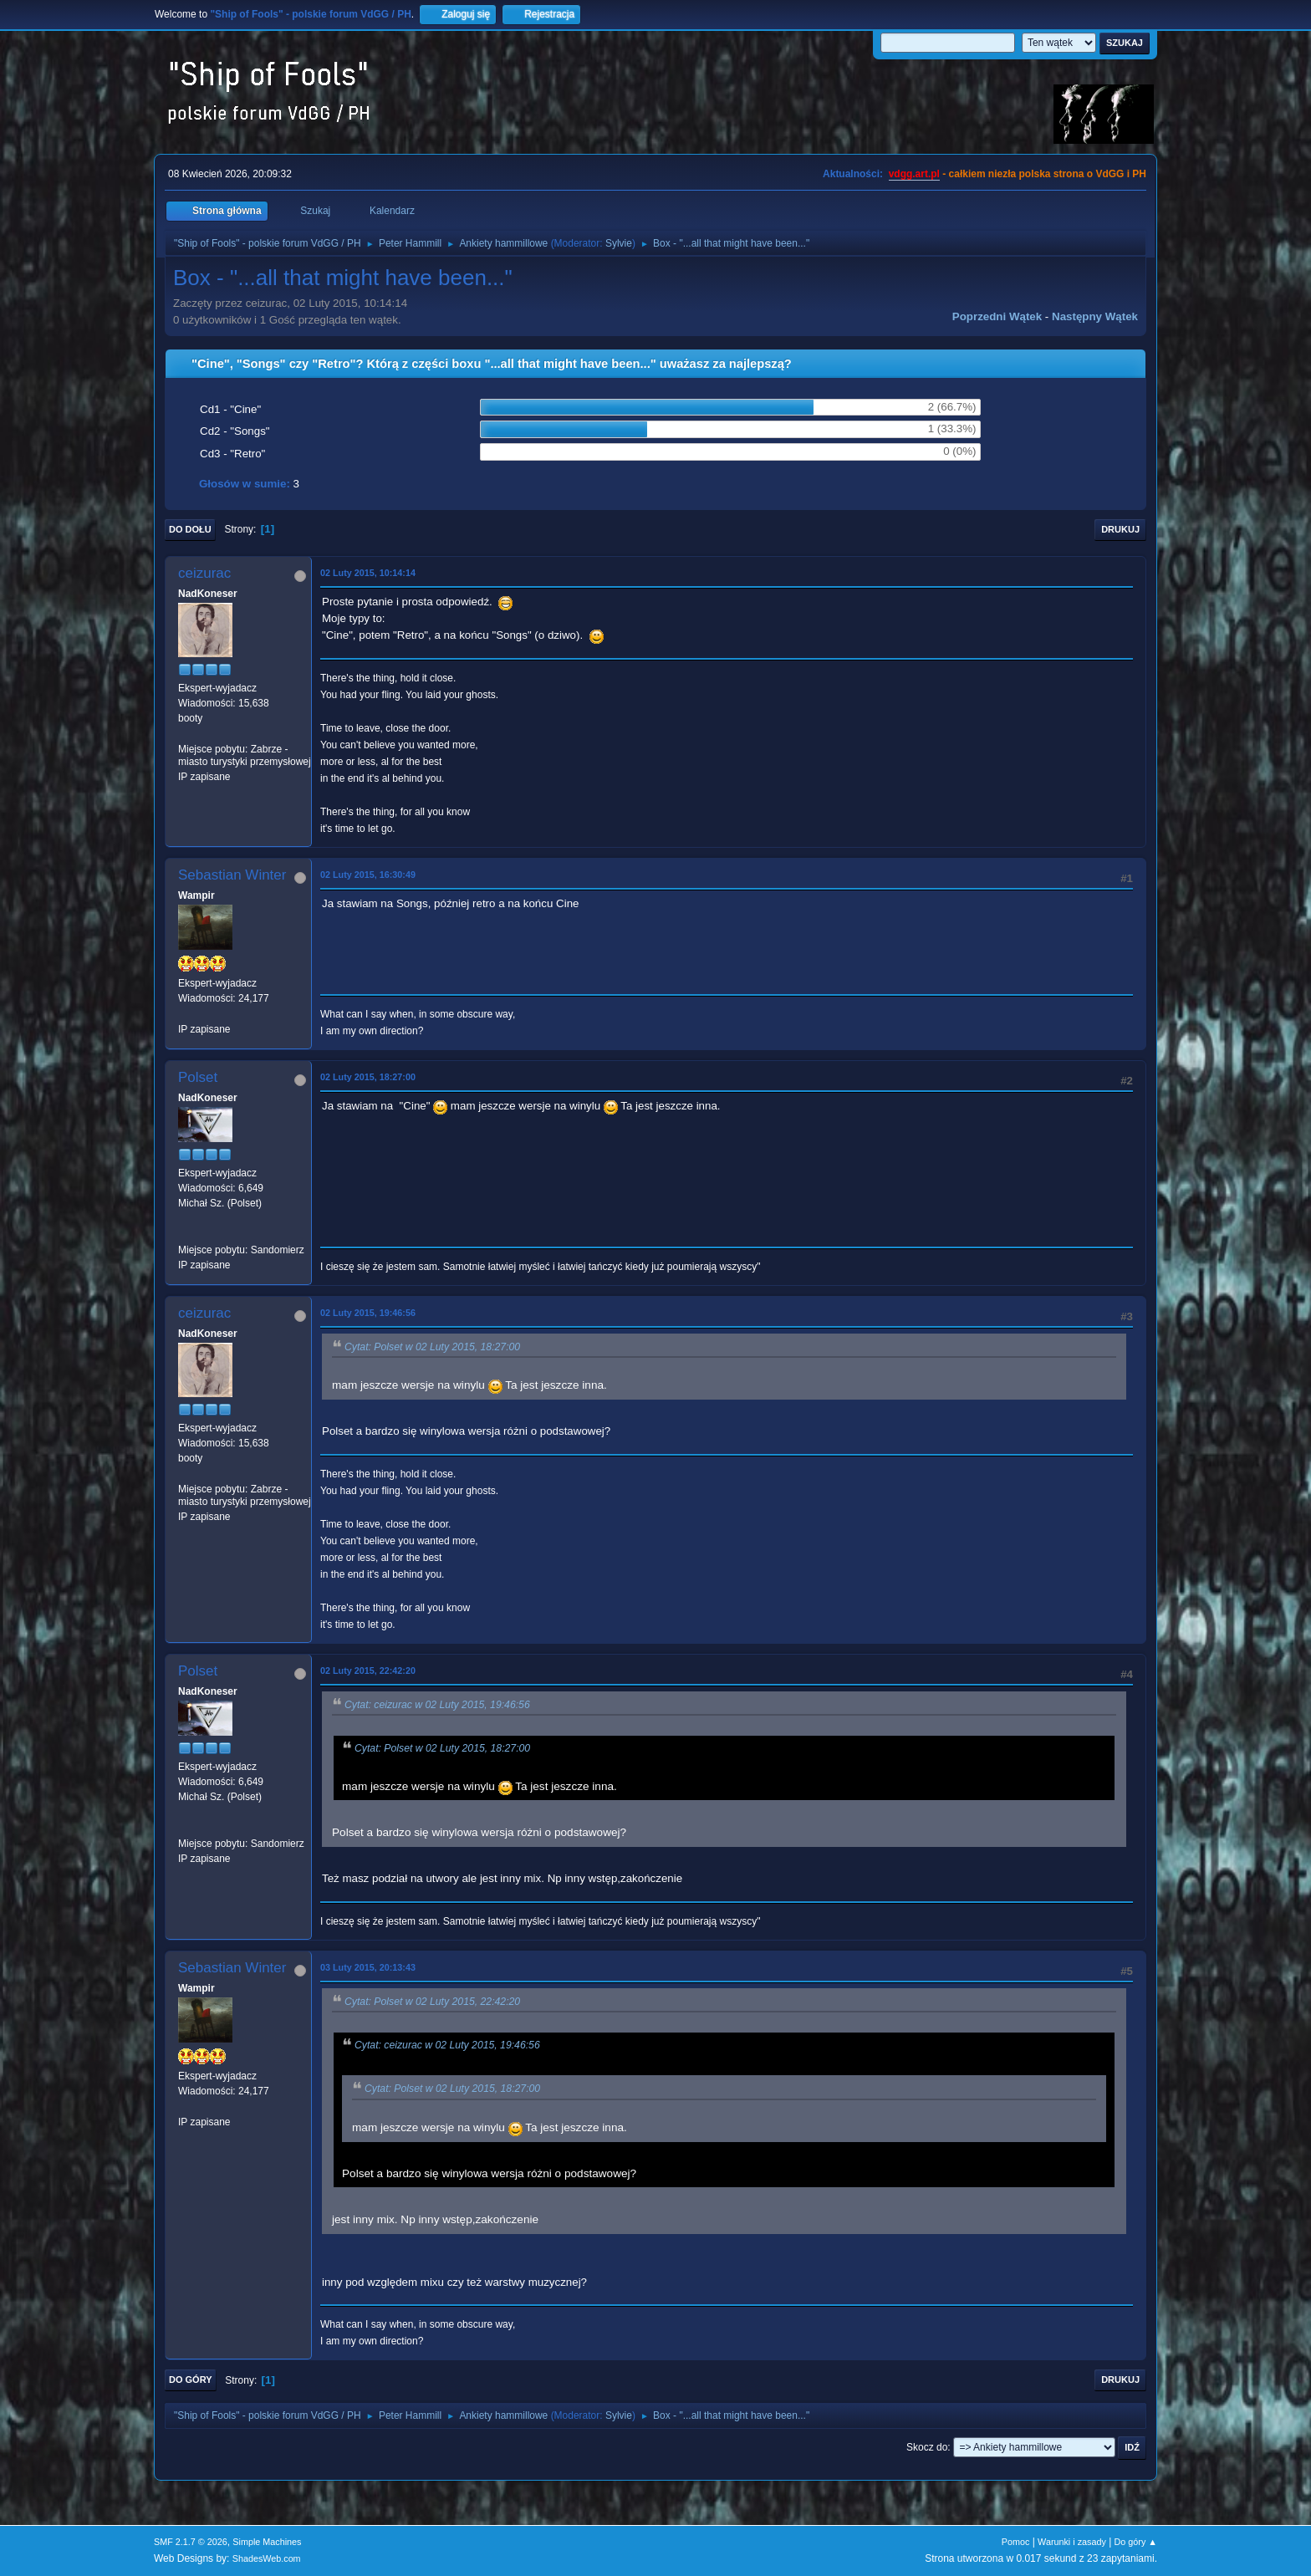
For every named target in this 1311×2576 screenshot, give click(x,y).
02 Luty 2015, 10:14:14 (368, 573)
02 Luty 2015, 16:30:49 (368, 875)
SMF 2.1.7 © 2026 (190, 2542)
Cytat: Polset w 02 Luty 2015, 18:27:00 (432, 1347)
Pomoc (1016, 2542)
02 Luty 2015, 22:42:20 (368, 1670)
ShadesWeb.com (266, 2558)
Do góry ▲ (1136, 2542)
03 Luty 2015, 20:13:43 (368, 1967)
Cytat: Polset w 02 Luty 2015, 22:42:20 (432, 2001)
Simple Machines (266, 2542)
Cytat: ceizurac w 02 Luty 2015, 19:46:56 (437, 1705)
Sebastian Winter (232, 875)
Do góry (190, 2380)
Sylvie (618, 243)
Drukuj (1120, 529)
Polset (197, 1077)
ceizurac (204, 573)
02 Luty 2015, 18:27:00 (368, 1077)
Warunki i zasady (1072, 2542)
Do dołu (190, 529)
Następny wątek (1095, 316)
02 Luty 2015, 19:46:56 (368, 1313)
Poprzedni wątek (997, 316)
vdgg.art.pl (914, 174)
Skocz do (926, 2447)
